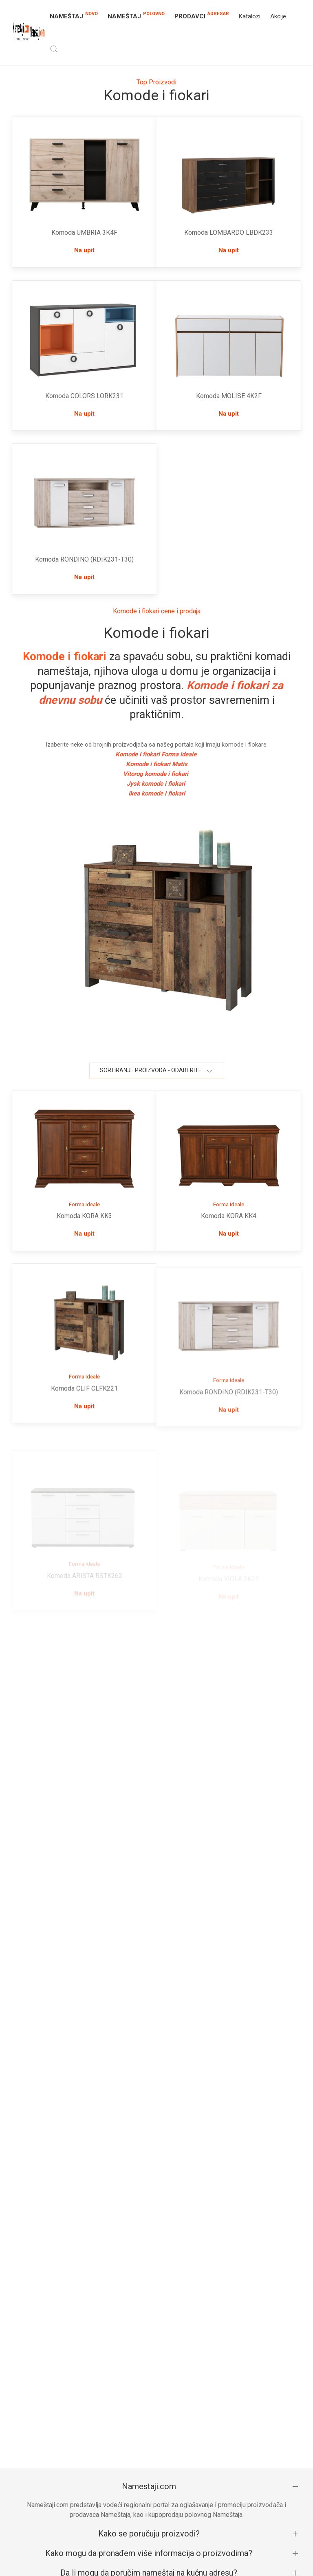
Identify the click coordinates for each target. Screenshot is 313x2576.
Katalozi (249, 16)
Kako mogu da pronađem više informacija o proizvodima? (148, 2553)
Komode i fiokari (64, 656)
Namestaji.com (149, 2486)
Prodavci (201, 15)
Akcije (278, 16)
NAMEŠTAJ (74, 15)
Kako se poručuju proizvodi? (149, 2534)
